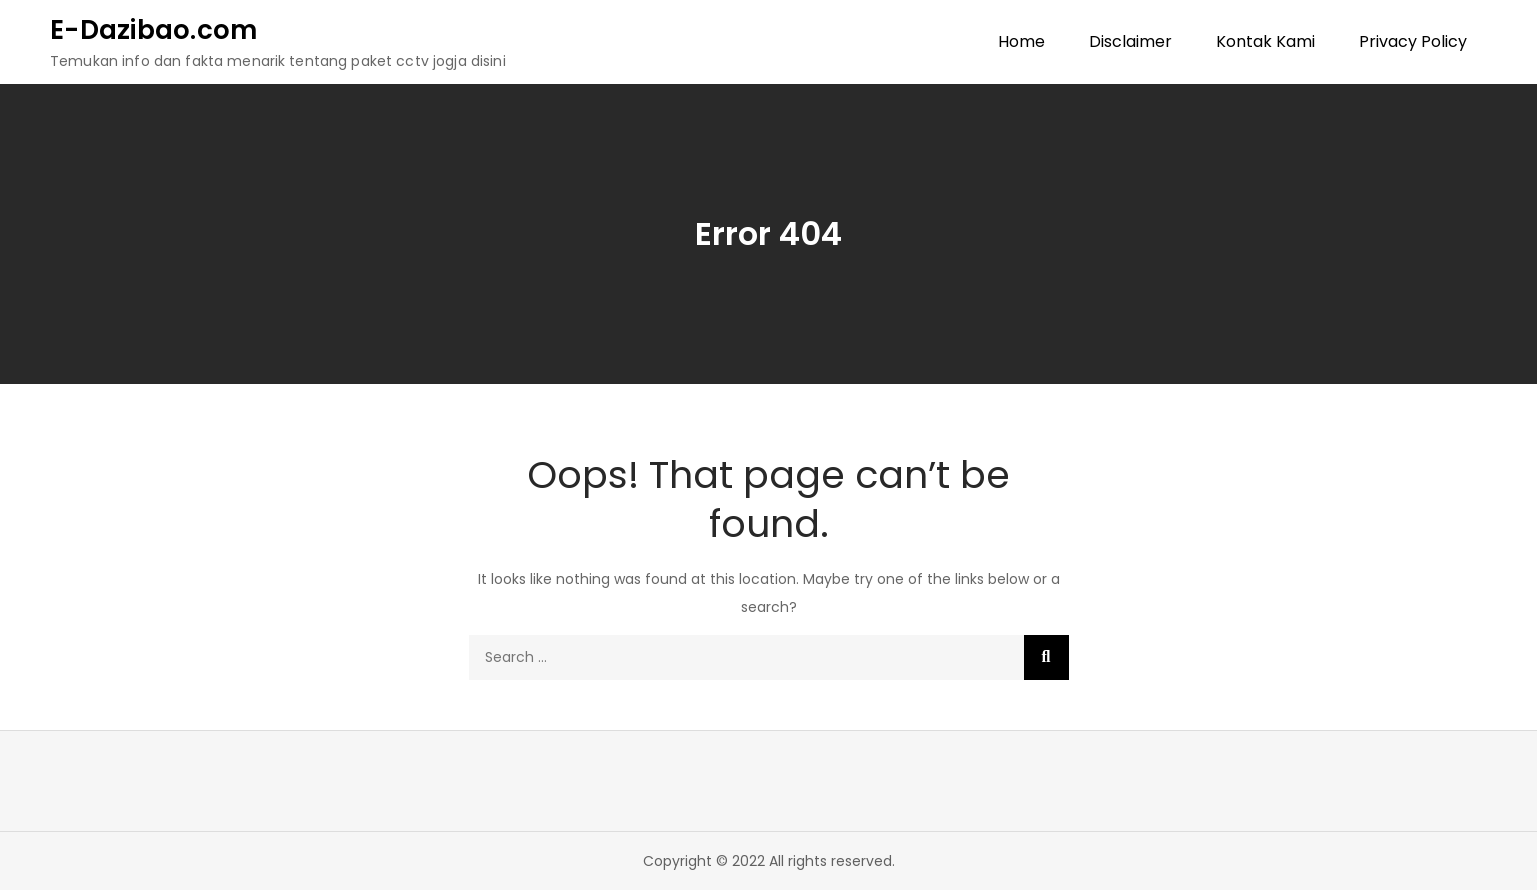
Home (1021, 41)
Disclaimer (1130, 41)
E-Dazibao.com (153, 30)
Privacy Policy (1413, 41)
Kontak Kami (1265, 41)
